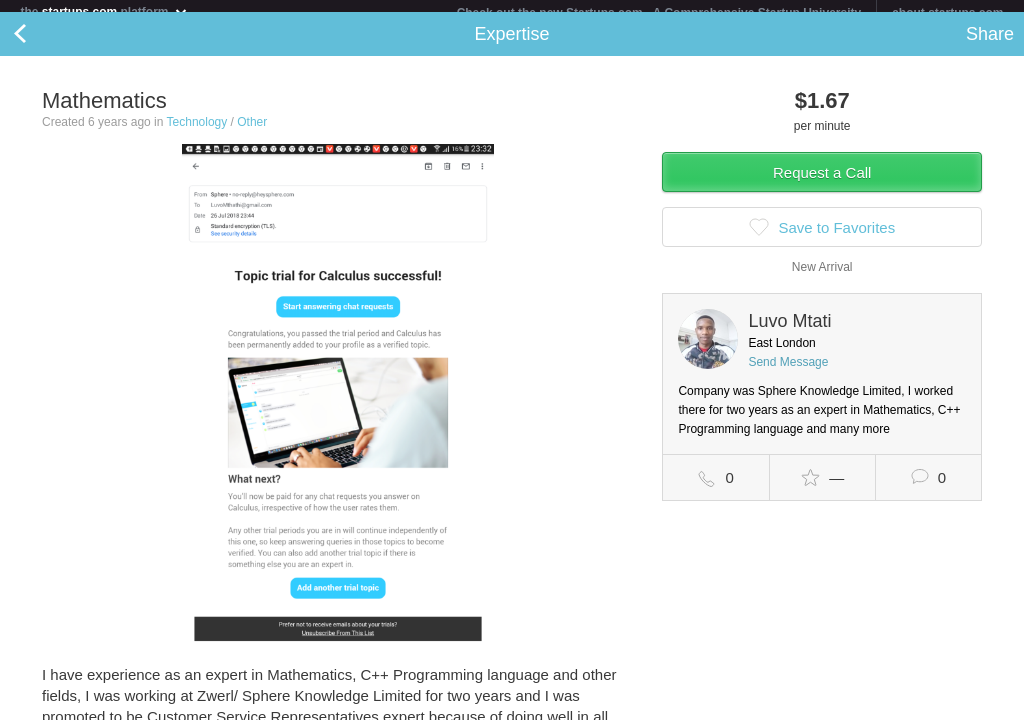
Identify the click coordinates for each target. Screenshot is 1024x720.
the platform (104, 11)
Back (40, 46)
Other (252, 134)
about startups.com (947, 13)
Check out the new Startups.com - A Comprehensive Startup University (659, 13)
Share (990, 46)
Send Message (788, 374)
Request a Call (822, 184)
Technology (197, 134)
